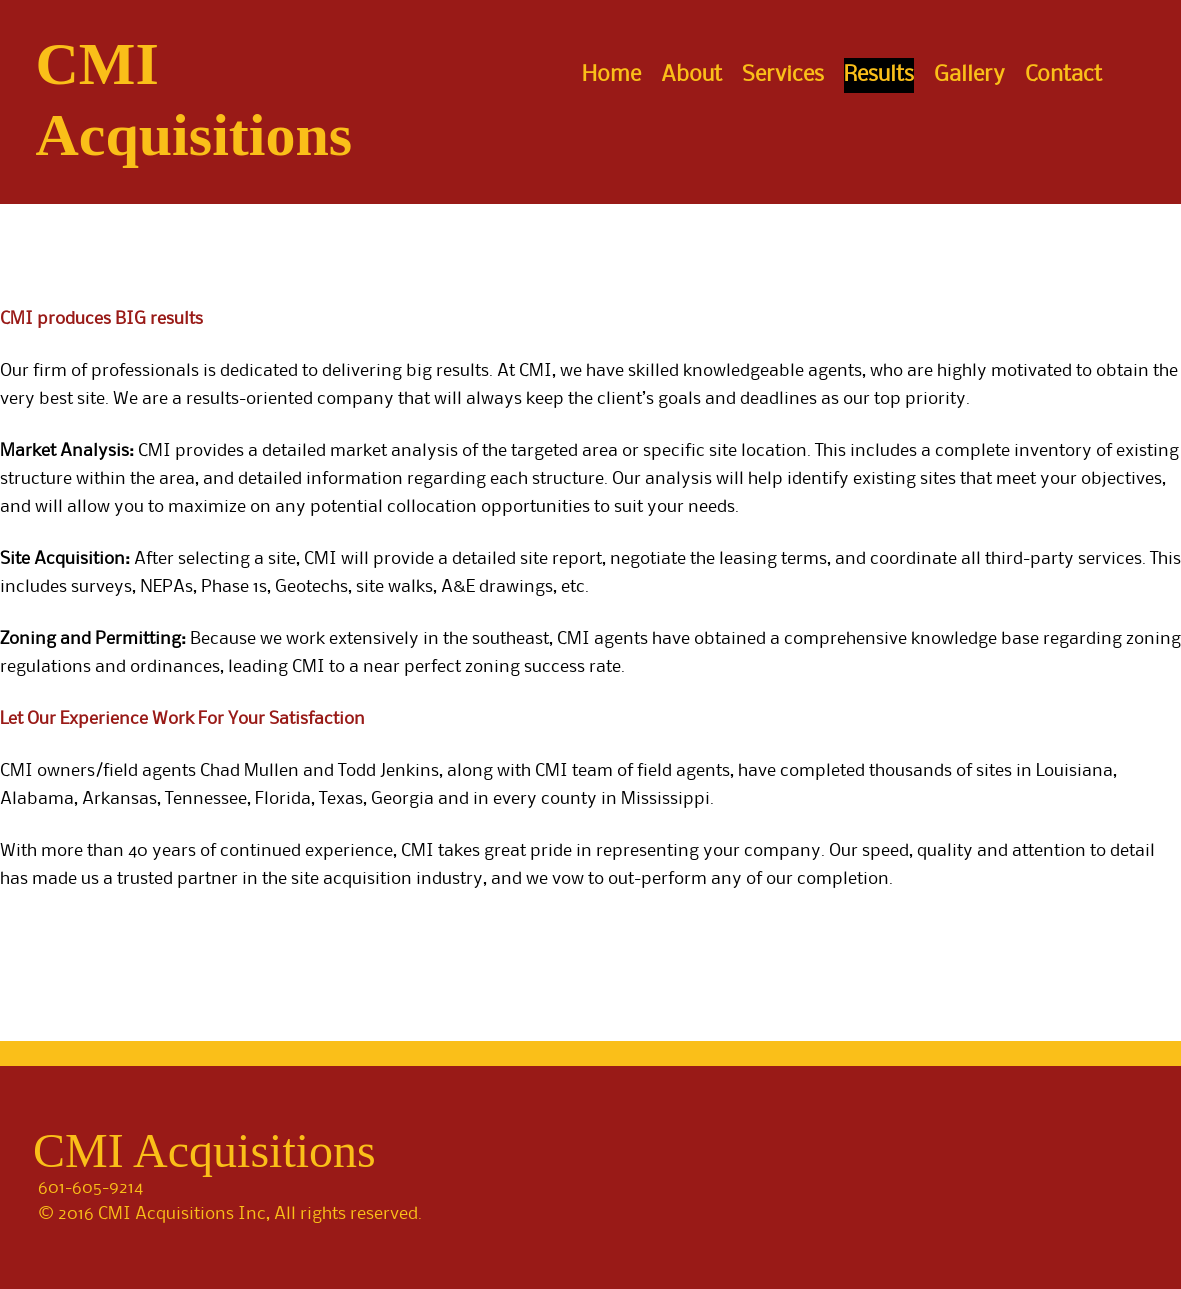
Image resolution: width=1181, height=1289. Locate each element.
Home (611, 75)
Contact (1063, 75)
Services (783, 75)
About (691, 75)
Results (879, 75)
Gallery (969, 75)
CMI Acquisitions (204, 1150)
